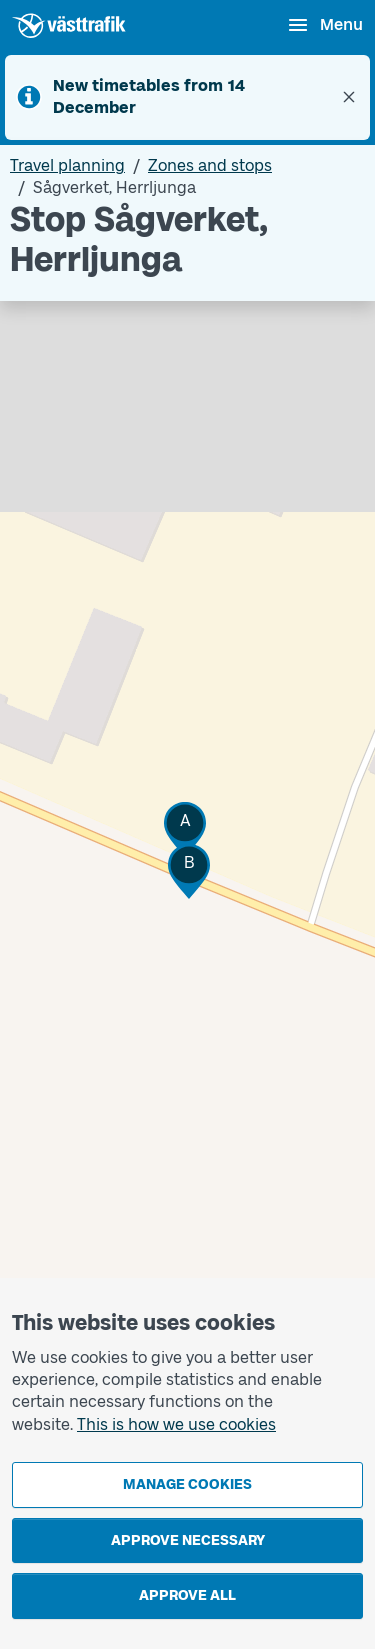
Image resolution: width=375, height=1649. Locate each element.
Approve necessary (188, 1540)
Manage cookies (187, 1484)
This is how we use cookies (176, 1424)
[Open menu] (324, 25)
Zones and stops (210, 165)
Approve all (187, 1595)
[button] (185, 829)
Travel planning (67, 165)
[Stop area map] (187, 878)
